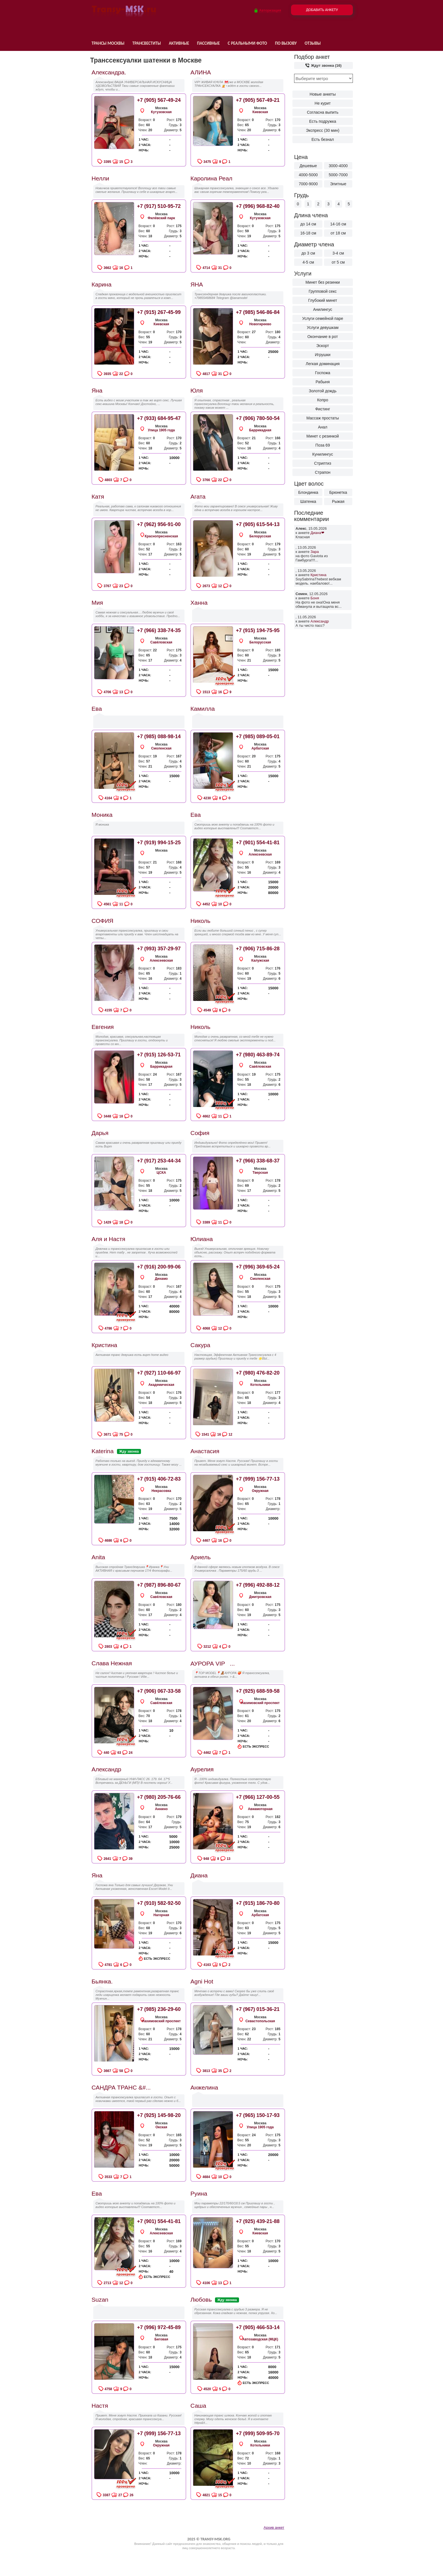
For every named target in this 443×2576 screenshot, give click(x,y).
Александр (319, 621)
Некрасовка (161, 1491)
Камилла (202, 708)
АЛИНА (200, 72)
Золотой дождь (322, 391)
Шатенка (308, 501)
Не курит (323, 103)
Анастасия (204, 1451)
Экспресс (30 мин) (322, 130)
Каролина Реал (211, 178)
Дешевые (308, 165)
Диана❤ (317, 533)
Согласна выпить (322, 112)
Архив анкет (274, 2527)
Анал (322, 427)
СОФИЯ (102, 920)
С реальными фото (247, 43)
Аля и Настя (108, 1239)
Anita (98, 1557)
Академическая (161, 1385)
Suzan (100, 2299)
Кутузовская (161, 112)
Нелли (100, 178)
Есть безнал (322, 139)
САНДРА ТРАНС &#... (121, 2087)
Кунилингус (322, 454)
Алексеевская (260, 854)
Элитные (338, 184)
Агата (197, 496)
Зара (314, 552)
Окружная (260, 1491)
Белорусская (260, 536)
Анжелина (204, 2087)
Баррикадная (260, 430)
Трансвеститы (146, 43)
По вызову (286, 43)
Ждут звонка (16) (323, 65)
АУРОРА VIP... (212, 1663)
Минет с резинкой (323, 436)
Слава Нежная (112, 1663)
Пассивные (208, 43)
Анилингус (322, 309)
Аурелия (202, 1769)
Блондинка (308, 492)
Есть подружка (322, 121)
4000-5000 (308, 175)
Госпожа (322, 373)
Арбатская (260, 748)
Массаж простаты (322, 418)
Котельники (260, 1385)
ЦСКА (161, 1173)
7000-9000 (308, 184)
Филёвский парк (161, 218)
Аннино (161, 1809)
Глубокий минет (322, 300)
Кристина (318, 575)
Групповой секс (322, 291)
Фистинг (322, 409)
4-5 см (308, 262)
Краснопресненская (161, 536)
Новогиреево (260, 324)
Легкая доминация (323, 363)
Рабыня (323, 382)
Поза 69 (322, 445)
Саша (198, 2405)
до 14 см (308, 224)
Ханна (199, 602)
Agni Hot (201, 1981)
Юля (196, 390)
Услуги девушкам (322, 327)
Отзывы (313, 43)
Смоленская (161, 748)
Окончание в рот (322, 336)
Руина (198, 2193)
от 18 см (338, 233)
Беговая (161, 2339)
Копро (322, 400)
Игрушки (323, 354)
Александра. (109, 72)
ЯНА (196, 284)
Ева (97, 708)
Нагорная (161, 1915)
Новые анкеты (323, 94)
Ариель (200, 1557)
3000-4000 (338, 165)
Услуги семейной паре (322, 318)
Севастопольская (260, 2021)
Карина (102, 284)
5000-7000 (338, 175)
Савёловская (161, 642)
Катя (98, 496)
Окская (161, 2127)
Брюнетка (338, 492)
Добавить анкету (322, 9)
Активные (179, 43)
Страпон (322, 472)
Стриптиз (322, 463)
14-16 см (338, 224)
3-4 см (338, 253)
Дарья (100, 1133)
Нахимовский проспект (260, 1703)
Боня (314, 598)
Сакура (200, 1345)
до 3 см (308, 253)
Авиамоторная (260, 1809)
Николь (200, 920)
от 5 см (338, 262)
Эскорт (322, 345)
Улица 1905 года (161, 430)
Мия (97, 602)
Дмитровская (260, 1597)
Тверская (260, 1173)
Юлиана (201, 1239)
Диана (199, 1875)
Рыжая (338, 501)
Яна (97, 390)
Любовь (201, 2299)
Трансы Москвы (108, 43)
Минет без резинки (322, 282)
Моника (102, 814)
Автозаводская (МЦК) (260, 2339)
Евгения (103, 1027)
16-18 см (308, 233)
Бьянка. (102, 1981)
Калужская (260, 960)
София (199, 1133)
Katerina (103, 1451)
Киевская (260, 112)
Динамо (161, 1279)
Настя (100, 2405)
